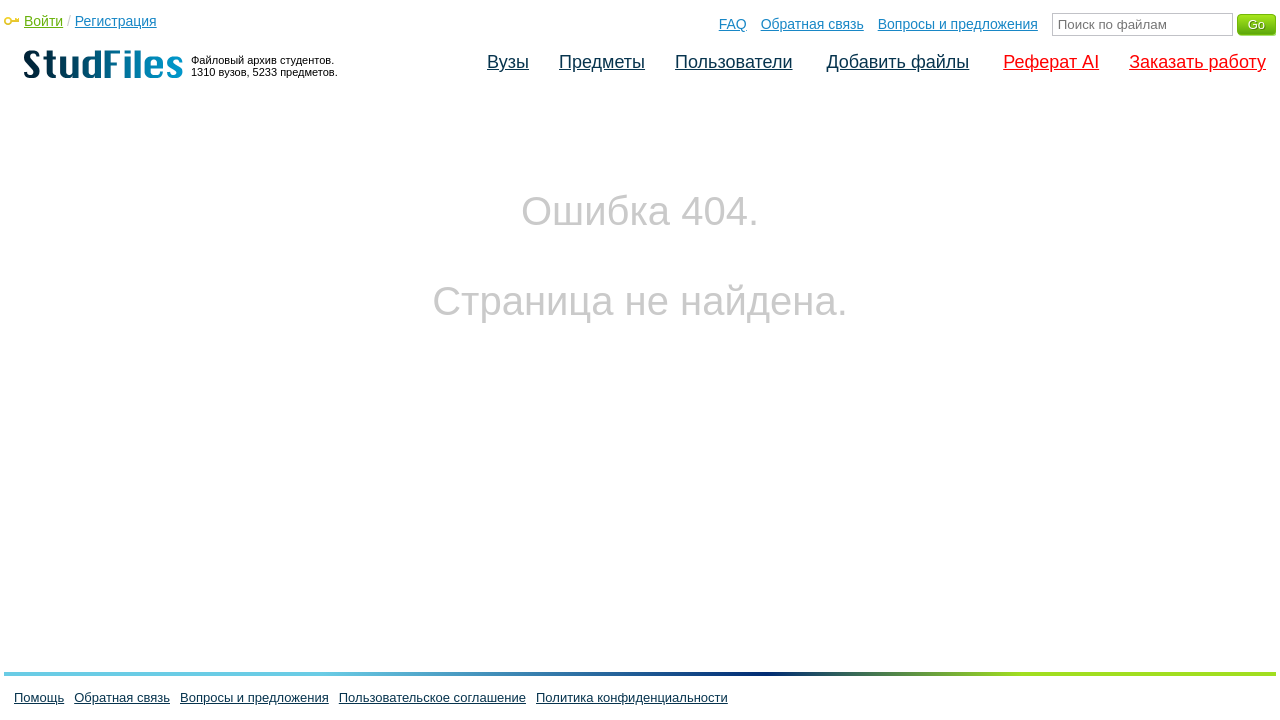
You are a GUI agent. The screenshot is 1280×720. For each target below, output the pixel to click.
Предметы (602, 62)
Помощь (39, 697)
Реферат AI (1051, 62)
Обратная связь (812, 24)
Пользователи (733, 62)
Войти (43, 21)
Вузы (508, 62)
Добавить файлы (897, 62)
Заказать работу (1197, 62)
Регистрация (116, 21)
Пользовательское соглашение (432, 697)
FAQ (733, 24)
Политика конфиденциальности (632, 697)
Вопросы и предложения (958, 24)
